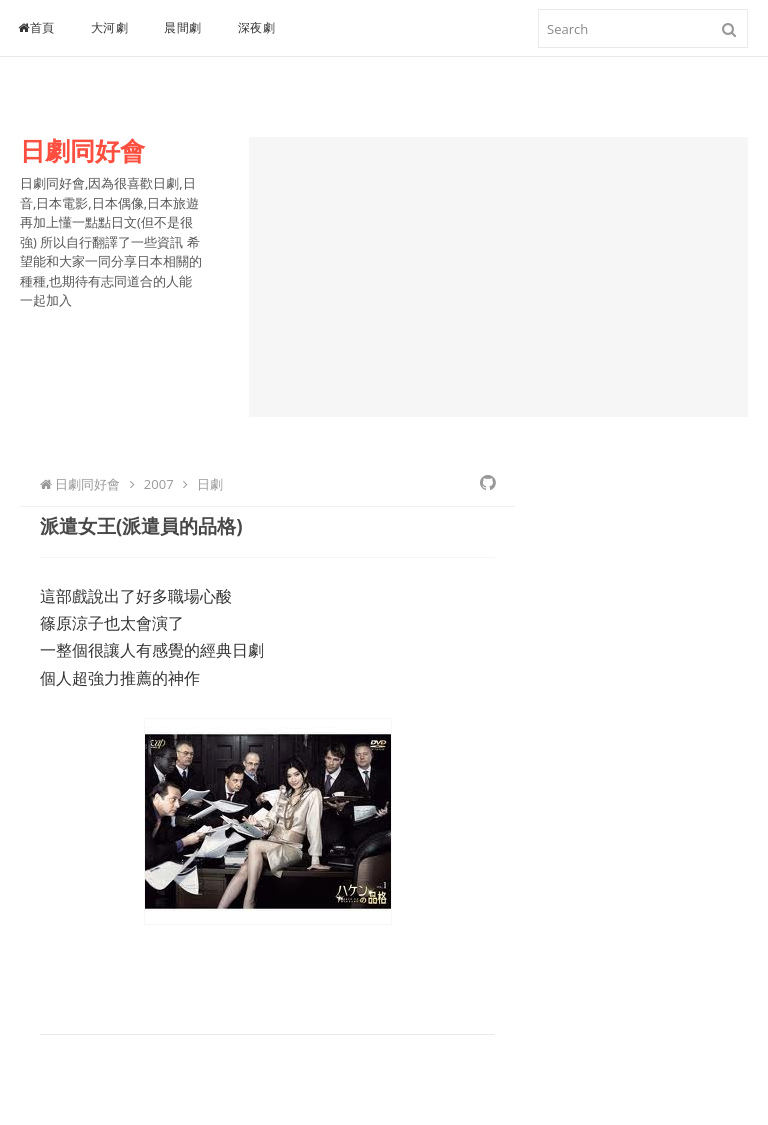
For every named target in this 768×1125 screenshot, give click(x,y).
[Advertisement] (498, 277)
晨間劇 (183, 27)
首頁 (36, 27)
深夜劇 (257, 27)
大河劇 (110, 27)
